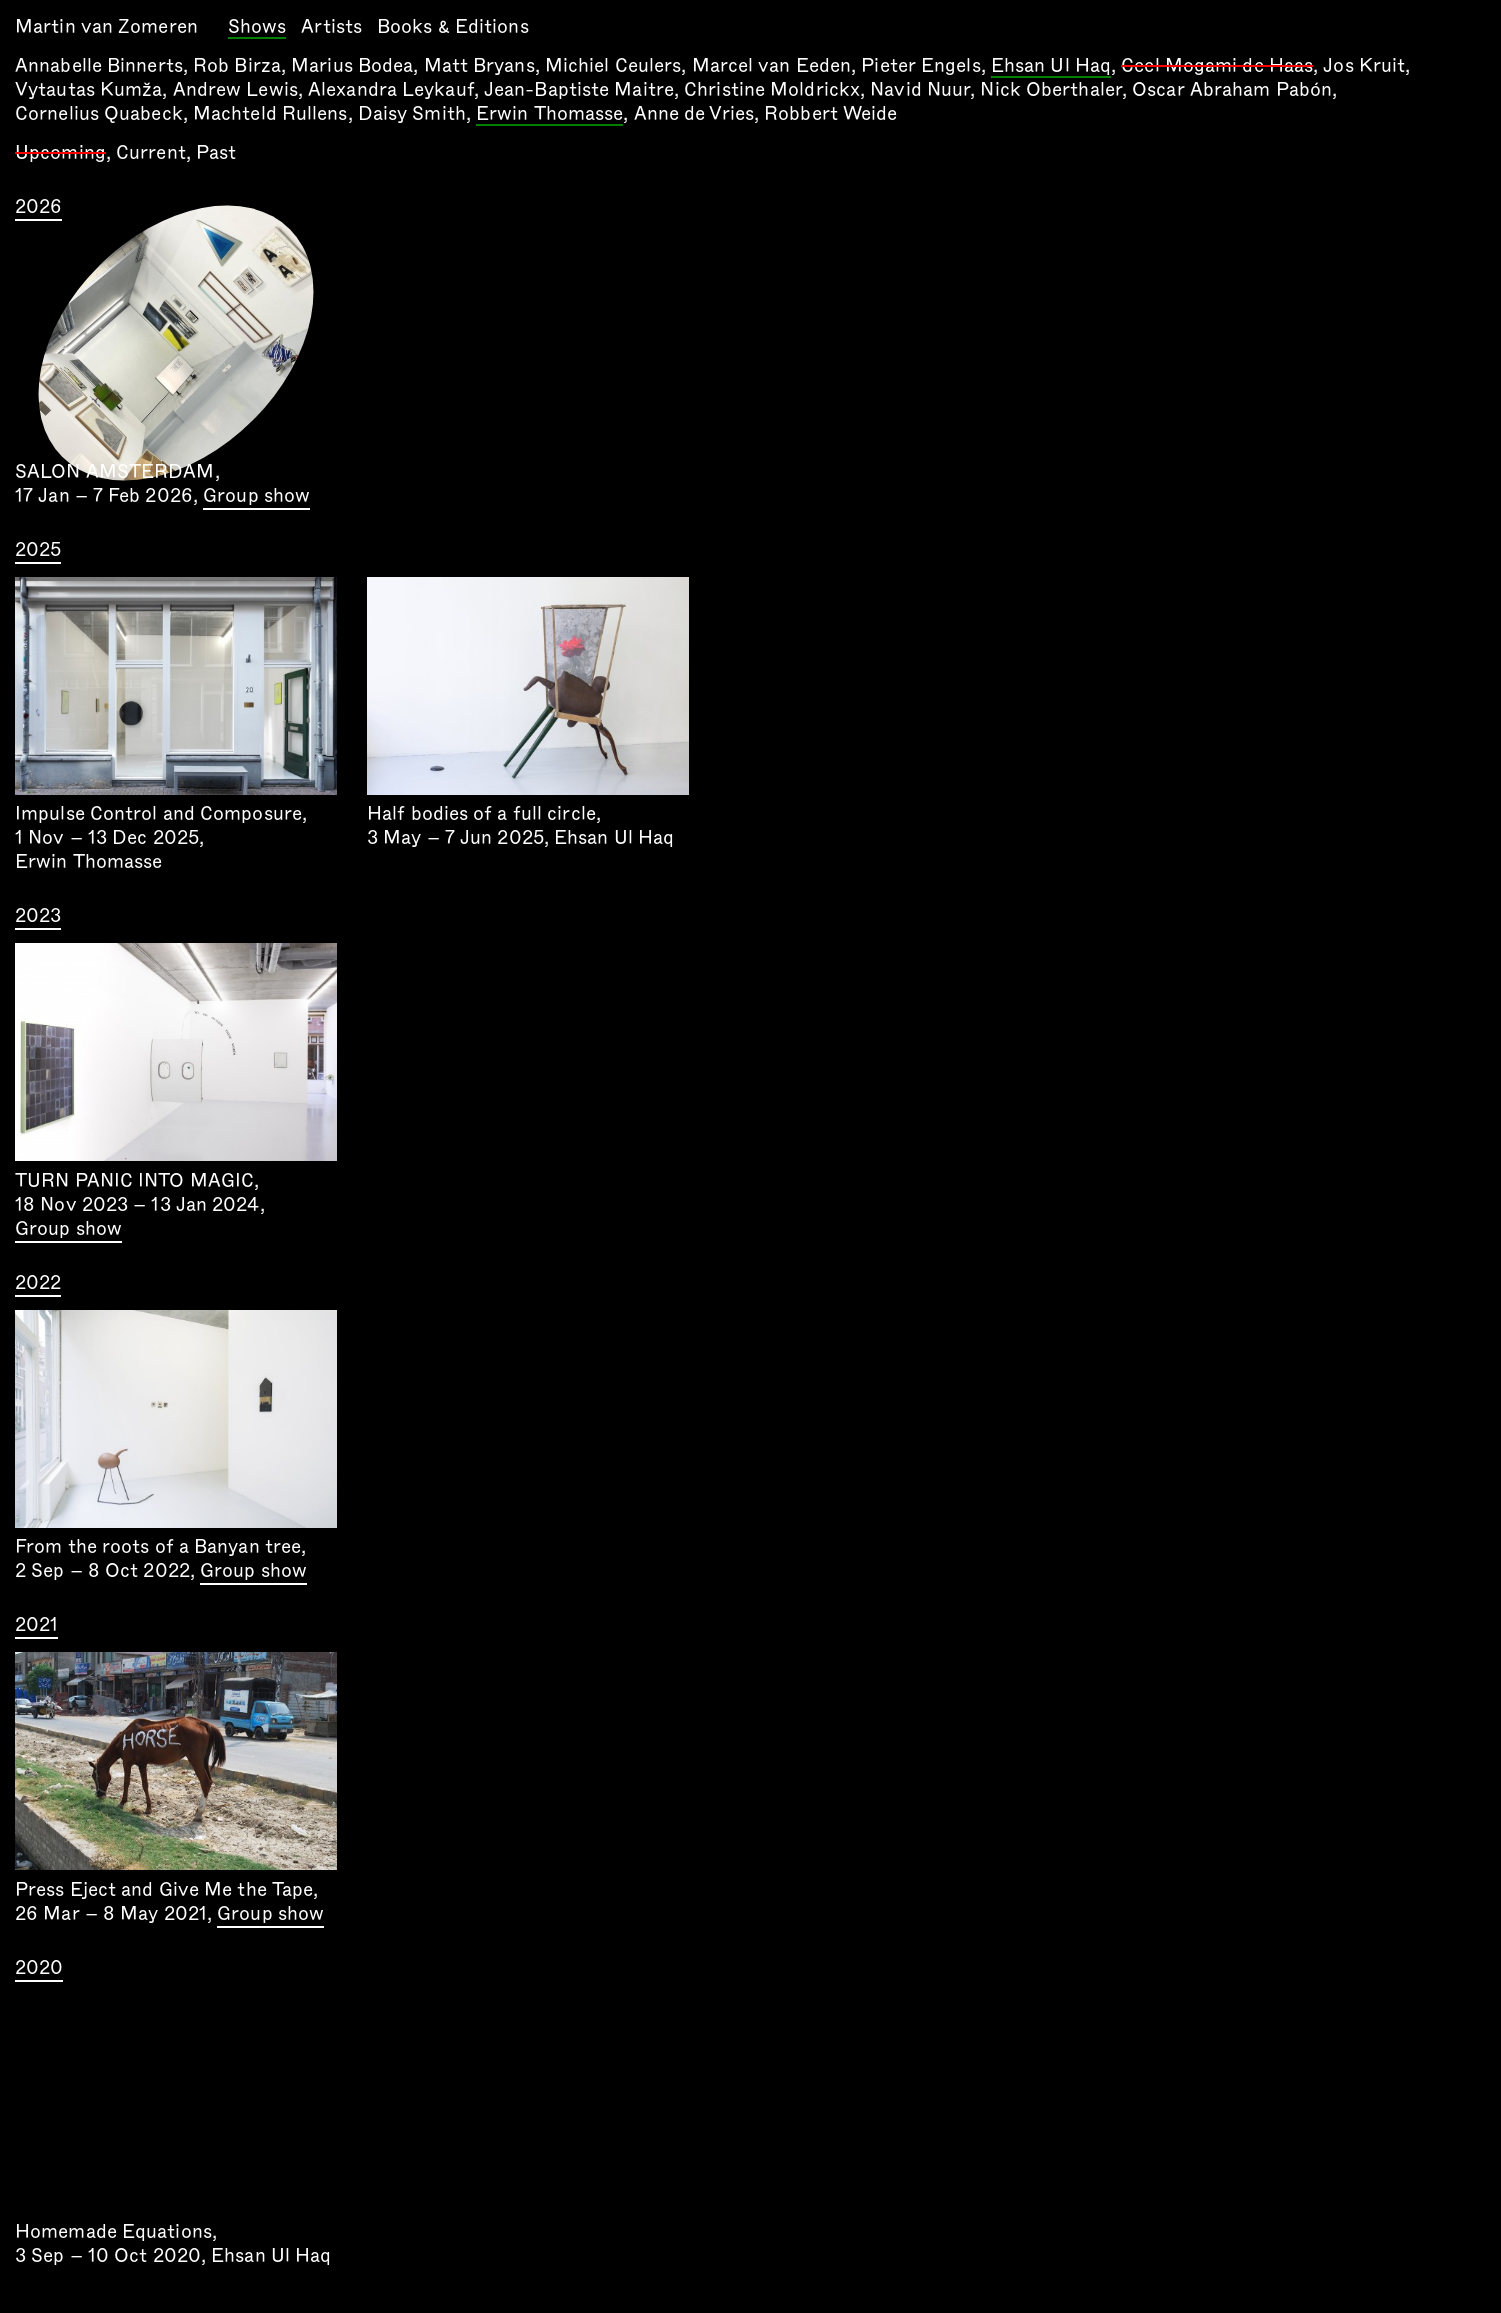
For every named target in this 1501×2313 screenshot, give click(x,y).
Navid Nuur (920, 89)
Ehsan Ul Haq (1051, 67)
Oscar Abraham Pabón (1232, 89)
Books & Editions (453, 26)
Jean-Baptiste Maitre (579, 89)
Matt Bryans (479, 65)
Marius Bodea (352, 65)
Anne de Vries (694, 113)
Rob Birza (237, 65)
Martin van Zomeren (106, 26)
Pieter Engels (920, 65)
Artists (331, 26)
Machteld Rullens (270, 113)
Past (216, 152)
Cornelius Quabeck (99, 113)
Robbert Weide (830, 113)
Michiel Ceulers (613, 65)
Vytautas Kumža (88, 89)
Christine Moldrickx (772, 89)
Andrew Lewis (235, 89)
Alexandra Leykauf (391, 89)
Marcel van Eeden (772, 65)
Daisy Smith (412, 113)
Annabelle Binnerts (99, 65)
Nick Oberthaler (1051, 89)
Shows (257, 28)
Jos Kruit (1364, 65)
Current (151, 152)
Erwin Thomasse (549, 115)
